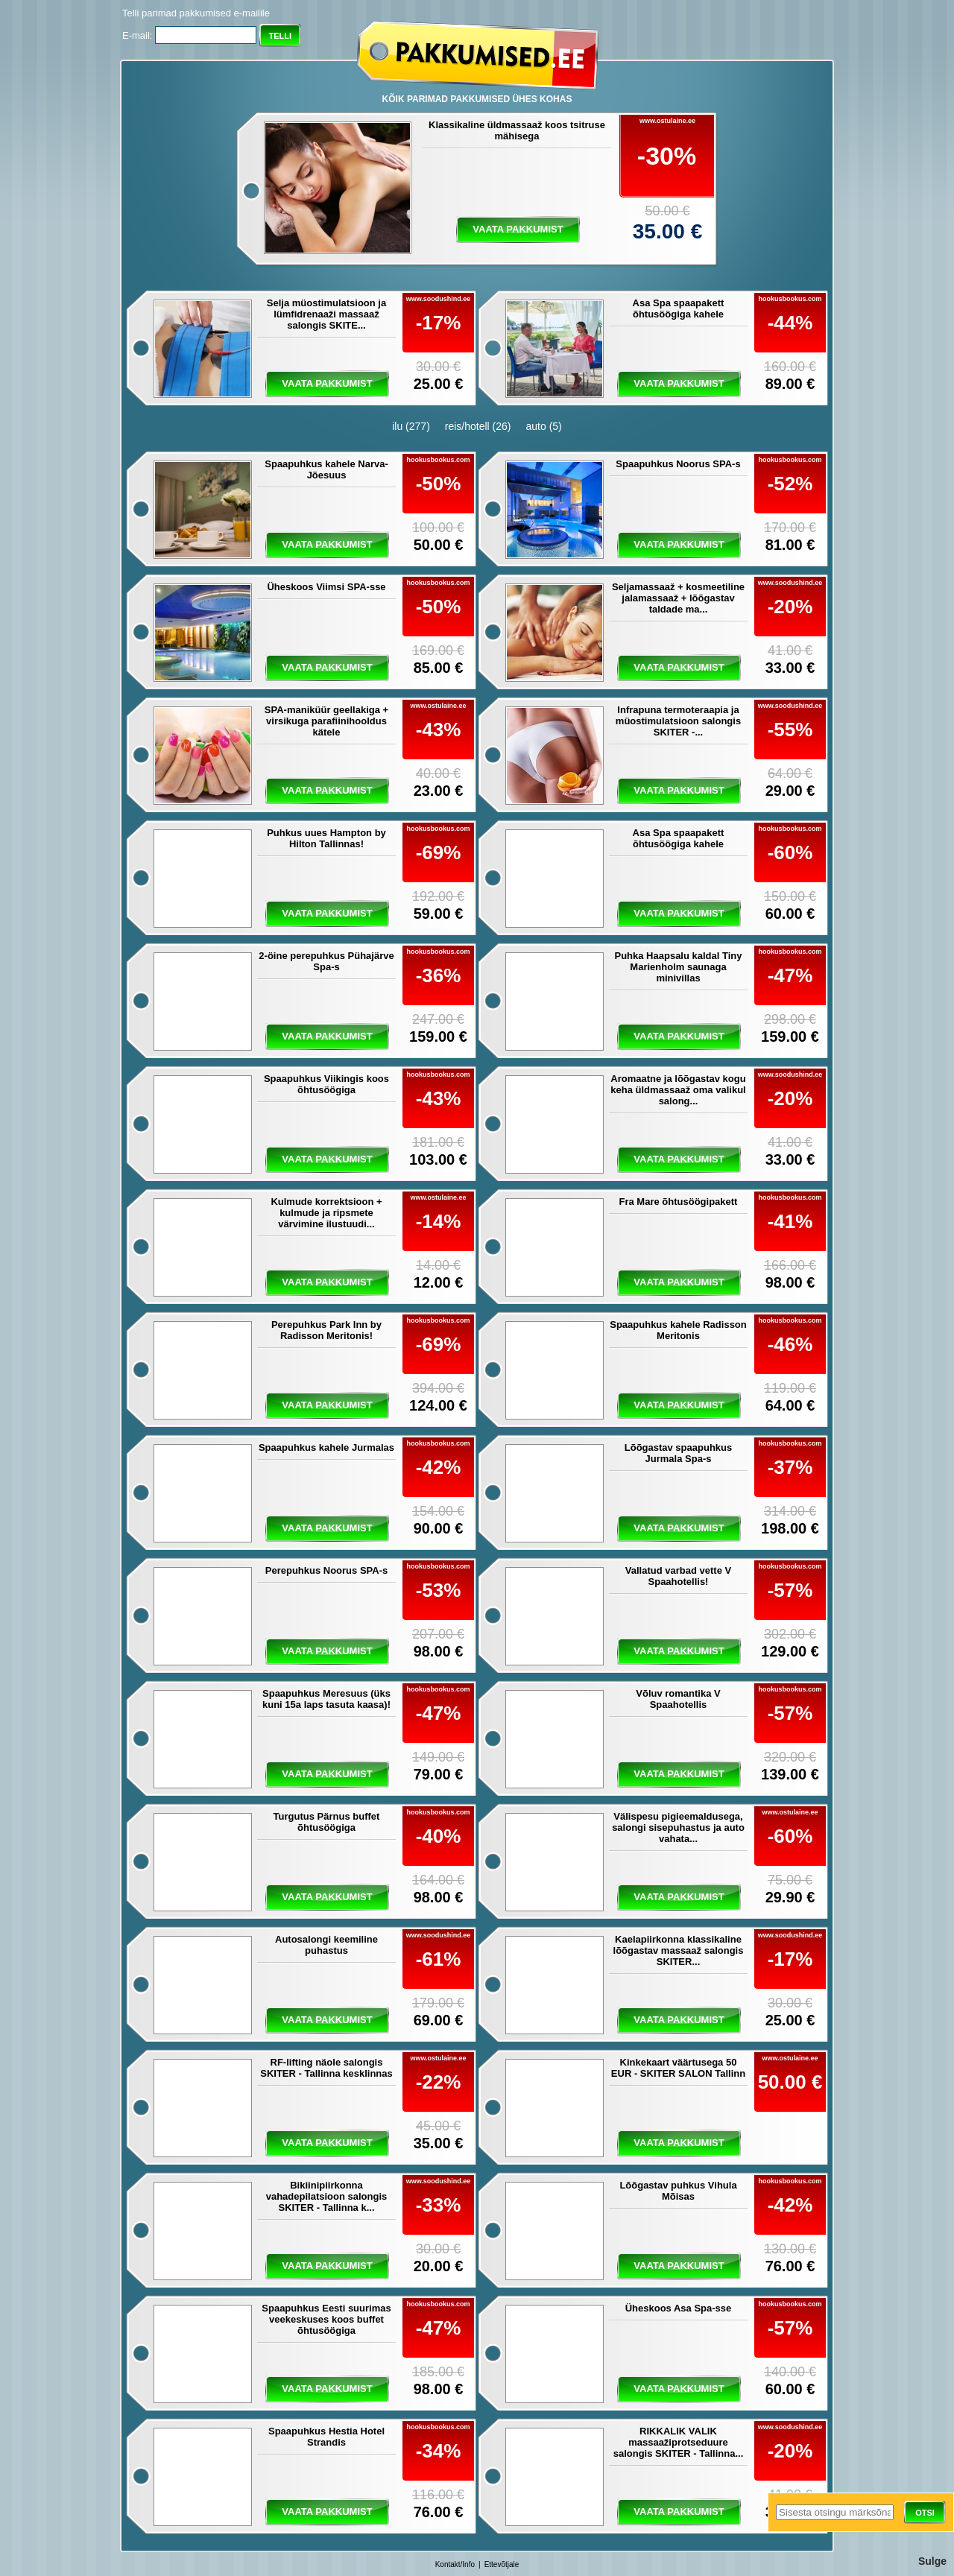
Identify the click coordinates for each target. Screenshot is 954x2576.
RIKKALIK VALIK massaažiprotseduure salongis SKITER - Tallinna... (678, 2442)
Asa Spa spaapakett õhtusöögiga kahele (678, 308)
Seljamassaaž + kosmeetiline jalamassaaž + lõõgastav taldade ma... (678, 598)
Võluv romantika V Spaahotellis (678, 1699)
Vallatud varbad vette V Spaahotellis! (678, 1576)
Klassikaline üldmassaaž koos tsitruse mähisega (517, 130)
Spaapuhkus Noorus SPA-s (678, 463)
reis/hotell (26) (478, 426)
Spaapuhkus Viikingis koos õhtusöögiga (326, 1084)
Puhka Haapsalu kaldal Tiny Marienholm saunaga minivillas (678, 967)
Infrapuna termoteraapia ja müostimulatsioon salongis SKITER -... (678, 721)
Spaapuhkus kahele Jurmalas (326, 1447)
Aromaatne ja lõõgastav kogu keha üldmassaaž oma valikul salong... (677, 1090)
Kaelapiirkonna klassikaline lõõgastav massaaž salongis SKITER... (678, 1950)
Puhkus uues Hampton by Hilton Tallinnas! (326, 838)
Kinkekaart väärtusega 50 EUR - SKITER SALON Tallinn (678, 2068)
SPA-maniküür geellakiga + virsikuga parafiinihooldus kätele (326, 721)
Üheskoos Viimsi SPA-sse (326, 586)
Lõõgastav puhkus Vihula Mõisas (677, 2191)
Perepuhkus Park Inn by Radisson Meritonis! (326, 1330)
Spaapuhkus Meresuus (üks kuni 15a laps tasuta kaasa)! (326, 1699)
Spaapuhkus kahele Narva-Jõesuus (326, 469)
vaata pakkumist (518, 229)
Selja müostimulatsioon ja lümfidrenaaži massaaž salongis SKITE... (326, 314)
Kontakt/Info (455, 2564)
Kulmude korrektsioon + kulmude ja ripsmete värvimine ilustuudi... (326, 1213)
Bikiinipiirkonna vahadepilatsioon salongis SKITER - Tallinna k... (327, 2196)
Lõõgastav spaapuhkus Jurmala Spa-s (678, 1453)
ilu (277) (411, 426)
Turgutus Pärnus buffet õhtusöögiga (327, 1822)
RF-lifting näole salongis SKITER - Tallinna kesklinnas (326, 2068)
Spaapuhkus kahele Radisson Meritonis (678, 1330)
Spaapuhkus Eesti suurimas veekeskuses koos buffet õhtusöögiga (326, 2319)
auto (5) (544, 426)
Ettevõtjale (501, 2564)
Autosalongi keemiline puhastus (326, 1945)
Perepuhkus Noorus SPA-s (326, 1570)
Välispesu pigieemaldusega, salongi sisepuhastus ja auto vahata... (678, 1827)
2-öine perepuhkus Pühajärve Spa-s (326, 961)
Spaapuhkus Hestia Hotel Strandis (326, 2436)
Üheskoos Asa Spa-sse (678, 2308)
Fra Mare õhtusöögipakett (678, 1201)
